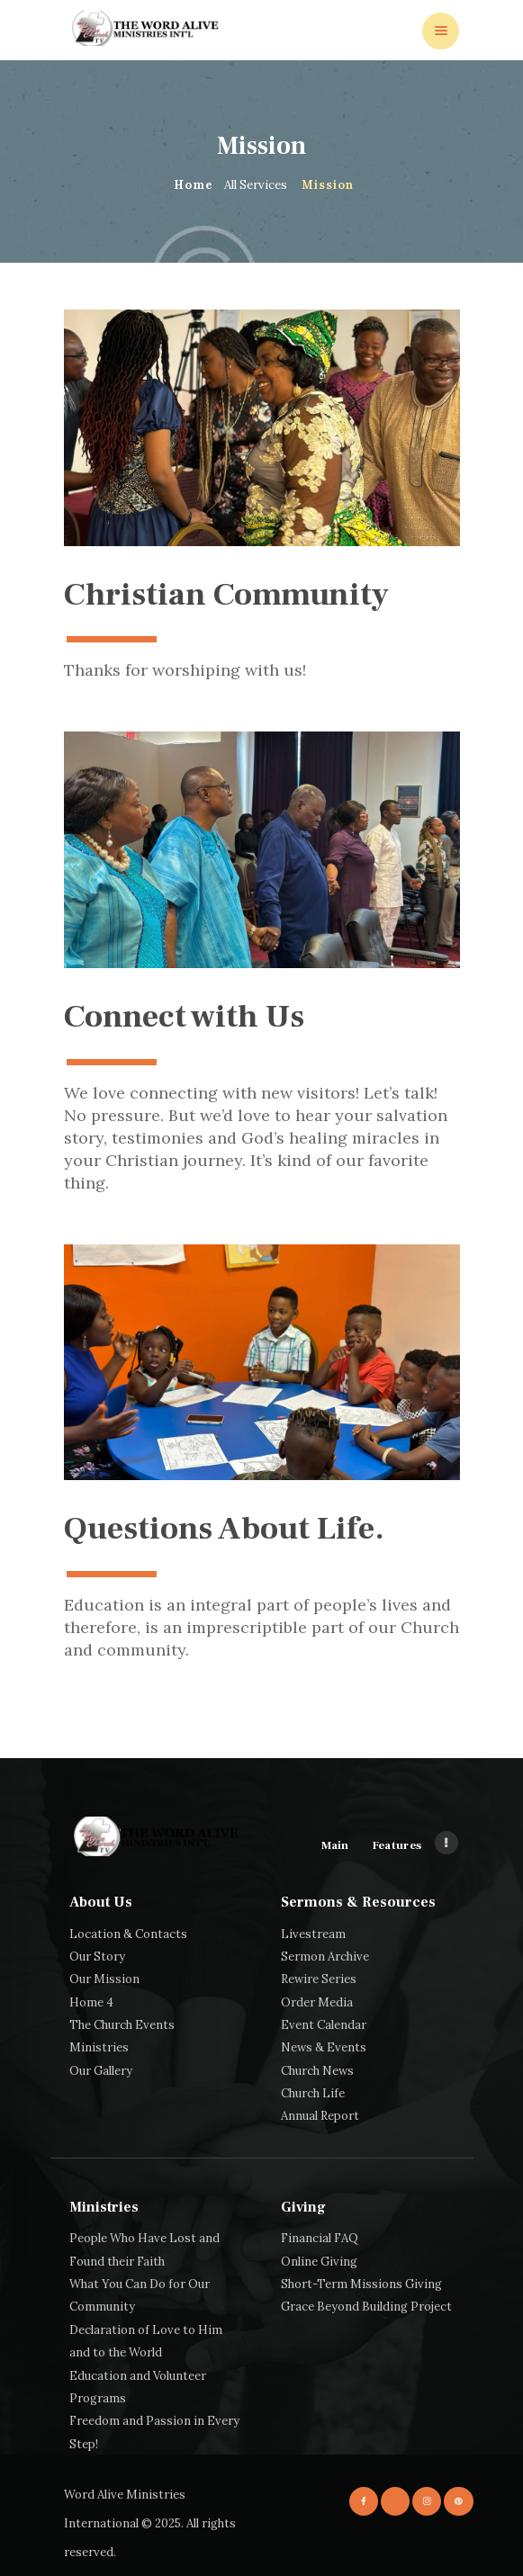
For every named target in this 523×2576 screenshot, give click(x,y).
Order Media (317, 2002)
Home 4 (91, 2002)
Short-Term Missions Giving (361, 2284)
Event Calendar (323, 2025)
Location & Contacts (128, 1934)
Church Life (313, 2093)
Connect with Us (184, 1019)
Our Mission (104, 1979)
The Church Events (122, 2025)
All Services (255, 185)
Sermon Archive (325, 1956)
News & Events (323, 2047)
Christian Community (226, 597)
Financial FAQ (319, 2238)
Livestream (313, 1934)
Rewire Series (318, 1979)
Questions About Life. (224, 1530)
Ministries (99, 2047)
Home (193, 185)
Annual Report (320, 2115)
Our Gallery (100, 2070)
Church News (317, 2070)
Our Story (97, 1956)
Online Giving (319, 2261)
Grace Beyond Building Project (366, 2306)
